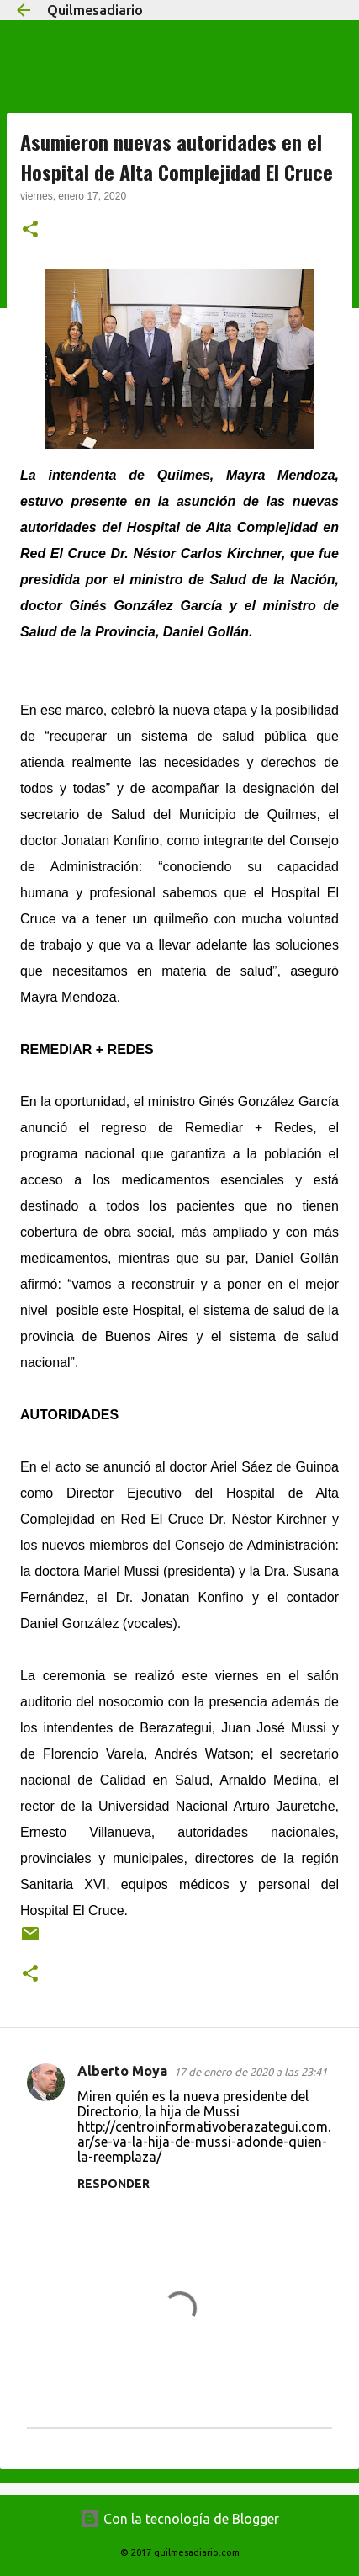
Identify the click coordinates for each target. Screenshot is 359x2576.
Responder (113, 2183)
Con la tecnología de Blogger (179, 2518)
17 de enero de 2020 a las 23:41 (250, 2072)
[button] (30, 230)
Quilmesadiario (95, 10)
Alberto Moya (122, 2070)
